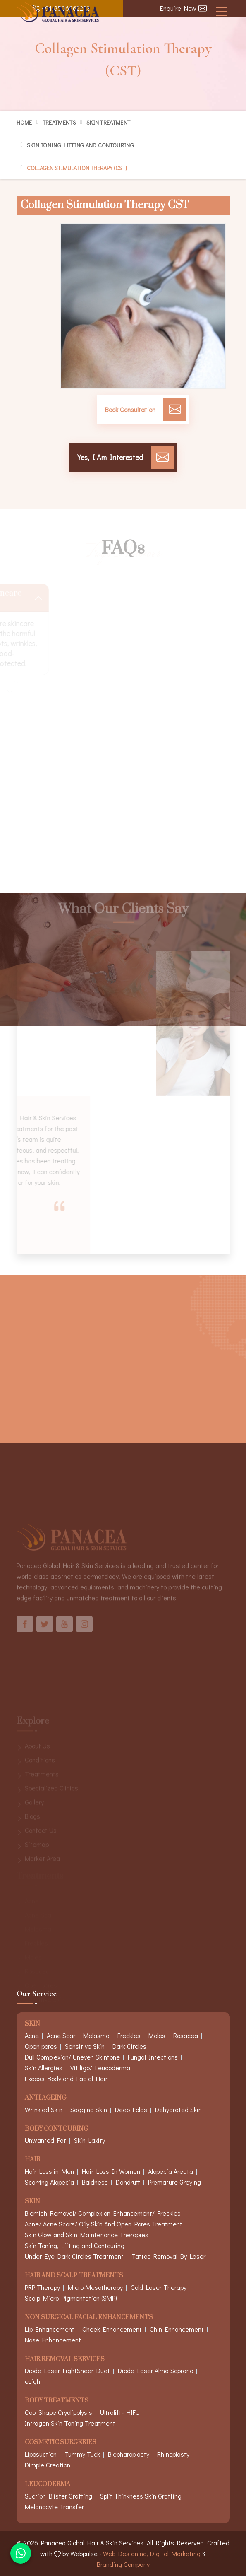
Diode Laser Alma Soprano (155, 2370)
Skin (32, 2201)
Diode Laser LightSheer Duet (67, 2370)
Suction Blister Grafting (58, 2496)
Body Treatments (56, 2401)
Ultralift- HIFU (120, 2412)
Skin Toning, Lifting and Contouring (74, 2245)
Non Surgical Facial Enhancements (89, 2317)
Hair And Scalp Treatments (74, 2275)
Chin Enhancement (177, 2329)
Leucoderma (47, 2484)
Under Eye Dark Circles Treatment (74, 2256)
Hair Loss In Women (111, 2171)
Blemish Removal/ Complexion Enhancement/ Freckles (103, 2213)
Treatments (59, 122)
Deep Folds (131, 2109)
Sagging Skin (88, 2109)
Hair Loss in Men (49, 2171)
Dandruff (128, 2182)
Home (24, 122)
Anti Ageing (45, 2098)
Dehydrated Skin (178, 2109)
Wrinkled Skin (43, 2109)
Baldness (95, 2182)
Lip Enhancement (49, 2329)
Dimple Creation (47, 2464)
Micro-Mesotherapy (95, 2287)
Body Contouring (56, 2129)
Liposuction (41, 2454)
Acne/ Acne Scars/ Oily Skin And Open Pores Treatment (103, 2223)
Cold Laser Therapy (158, 2287)
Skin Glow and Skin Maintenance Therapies (86, 2234)
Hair (32, 2160)
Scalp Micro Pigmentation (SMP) (71, 2298)
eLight (34, 2381)
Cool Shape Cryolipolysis (58, 2412)
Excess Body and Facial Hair (66, 2078)
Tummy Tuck (82, 2454)
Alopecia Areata (170, 2171)
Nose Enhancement (53, 2339)
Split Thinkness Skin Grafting (141, 2496)
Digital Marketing (175, 2553)
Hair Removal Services (65, 2359)
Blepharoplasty (128, 2454)
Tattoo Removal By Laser (168, 2256)
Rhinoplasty (173, 2454)
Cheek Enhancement (112, 2329)
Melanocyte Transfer (54, 2506)
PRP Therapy (42, 2287)
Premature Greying (174, 2182)
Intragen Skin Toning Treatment (70, 2423)
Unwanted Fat (45, 2140)
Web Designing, (125, 2553)
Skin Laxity (89, 2140)
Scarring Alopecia (49, 2182)
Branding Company (123, 2564)
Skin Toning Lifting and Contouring (80, 145)
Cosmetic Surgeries (60, 2442)
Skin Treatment (108, 122)
